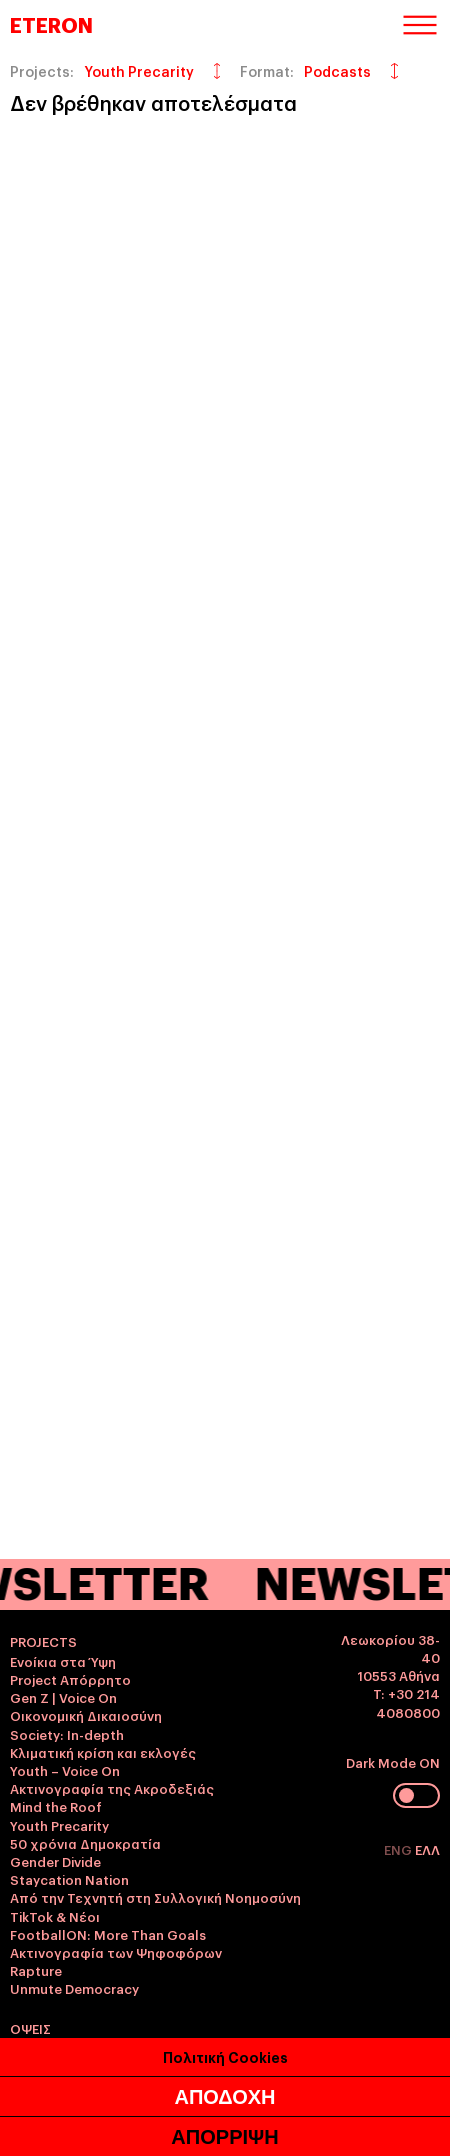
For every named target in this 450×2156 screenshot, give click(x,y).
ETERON (51, 24)
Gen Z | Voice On (63, 1697)
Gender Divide (55, 1861)
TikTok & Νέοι (55, 1916)
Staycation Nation (69, 1879)
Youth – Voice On (65, 1770)
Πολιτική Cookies (225, 2084)
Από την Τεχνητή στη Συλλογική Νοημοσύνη (155, 1897)
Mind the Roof (56, 1806)
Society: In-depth (67, 1734)
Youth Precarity (59, 1825)
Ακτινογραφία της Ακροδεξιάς (112, 1788)
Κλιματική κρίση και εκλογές (103, 1752)
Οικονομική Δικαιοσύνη (86, 1715)
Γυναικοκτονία (57, 2048)
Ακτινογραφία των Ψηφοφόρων (116, 1952)
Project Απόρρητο (70, 1679)
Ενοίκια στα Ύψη (63, 1661)
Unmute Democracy (74, 1988)
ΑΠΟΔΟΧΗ (224, 2125)
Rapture (36, 1970)
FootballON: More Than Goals (108, 1934)
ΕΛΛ (427, 1849)
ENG (399, 1849)
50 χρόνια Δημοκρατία (85, 1843)
